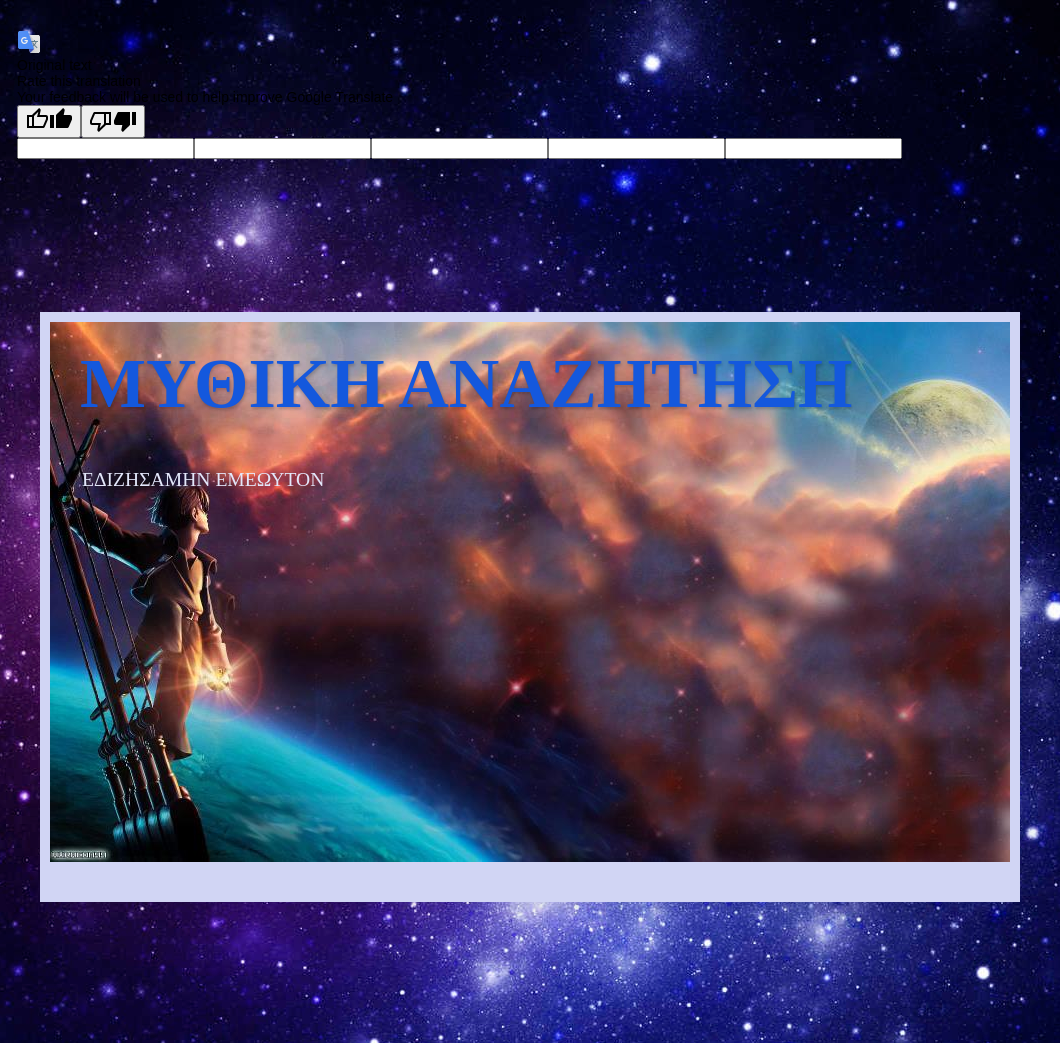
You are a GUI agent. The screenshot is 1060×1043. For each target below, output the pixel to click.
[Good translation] (49, 121)
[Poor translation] (113, 121)
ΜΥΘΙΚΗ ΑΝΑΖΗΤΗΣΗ (466, 383)
